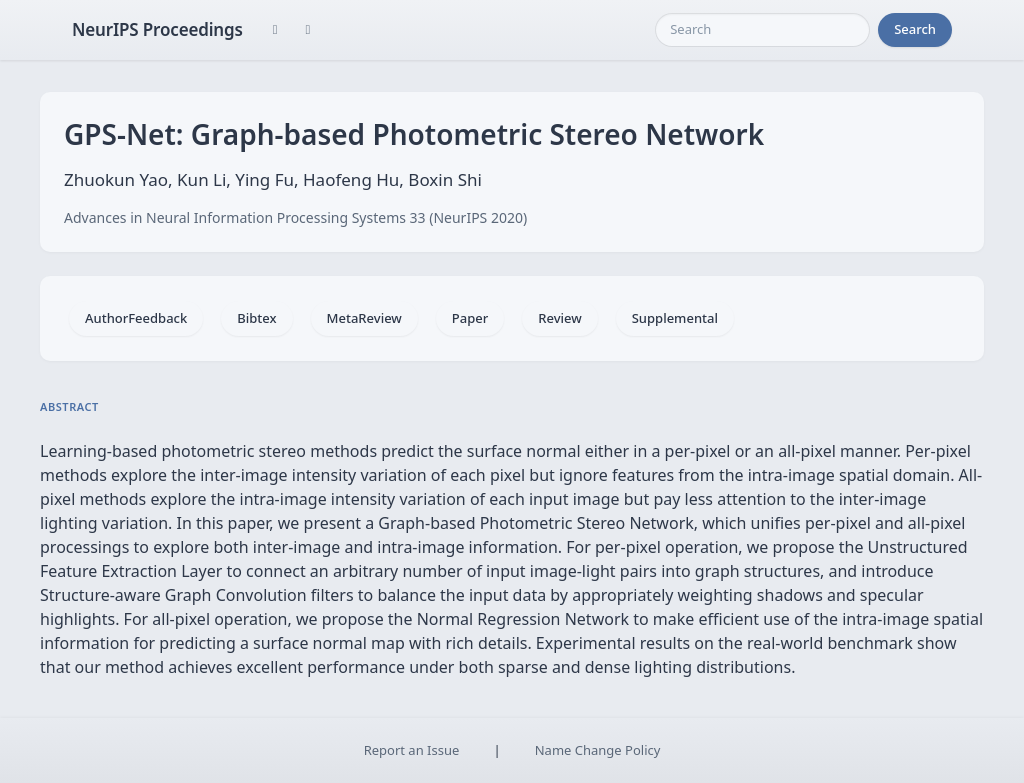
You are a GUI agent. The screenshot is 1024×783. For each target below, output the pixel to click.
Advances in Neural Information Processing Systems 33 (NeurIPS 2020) (295, 217)
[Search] (762, 30)
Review (559, 318)
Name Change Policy (598, 750)
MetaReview (364, 318)
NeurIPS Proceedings (157, 29)
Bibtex (256, 318)
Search (915, 29)
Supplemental (675, 318)
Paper (470, 318)
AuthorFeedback (136, 318)
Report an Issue (412, 750)
